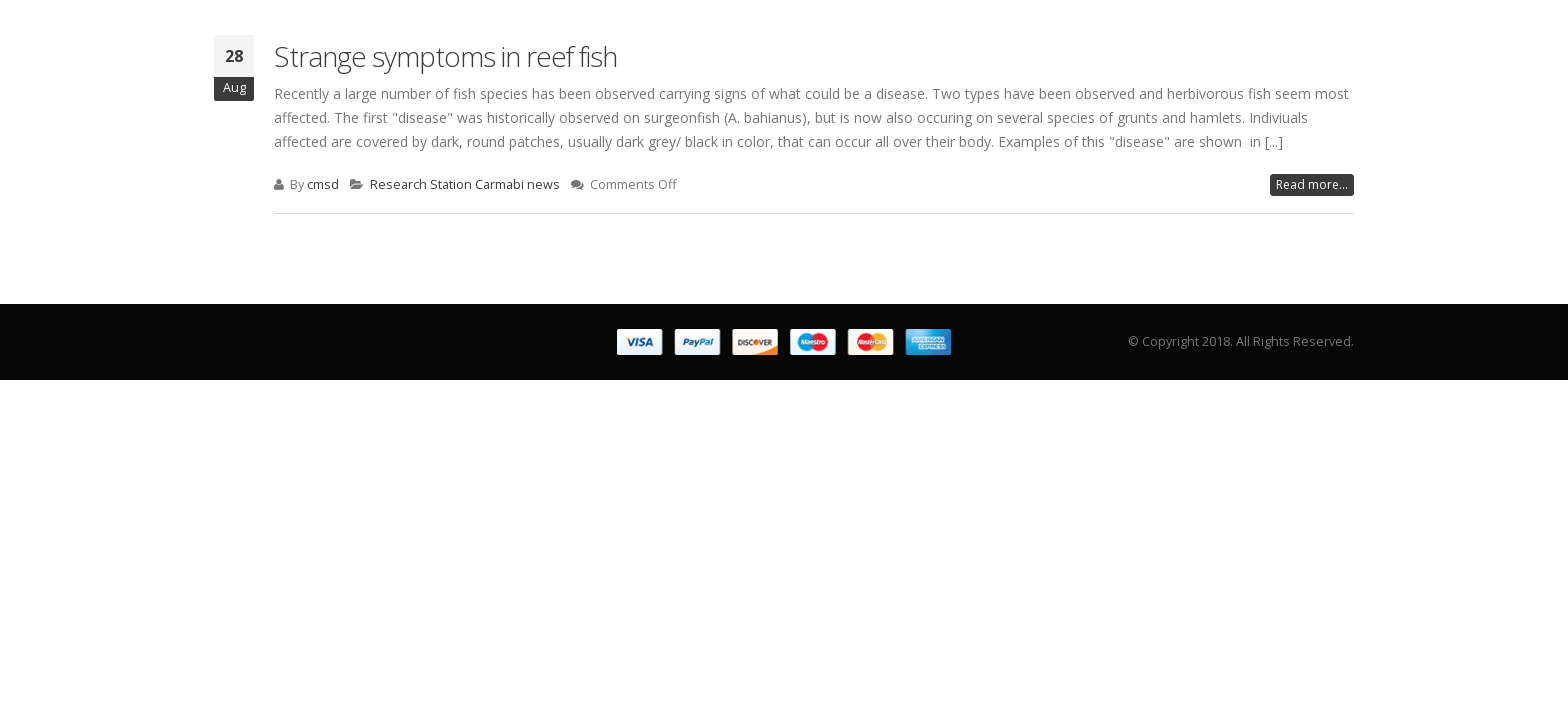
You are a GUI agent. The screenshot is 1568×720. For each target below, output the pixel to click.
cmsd (323, 184)
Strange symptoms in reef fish (445, 56)
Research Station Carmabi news (465, 184)
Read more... (1312, 184)
